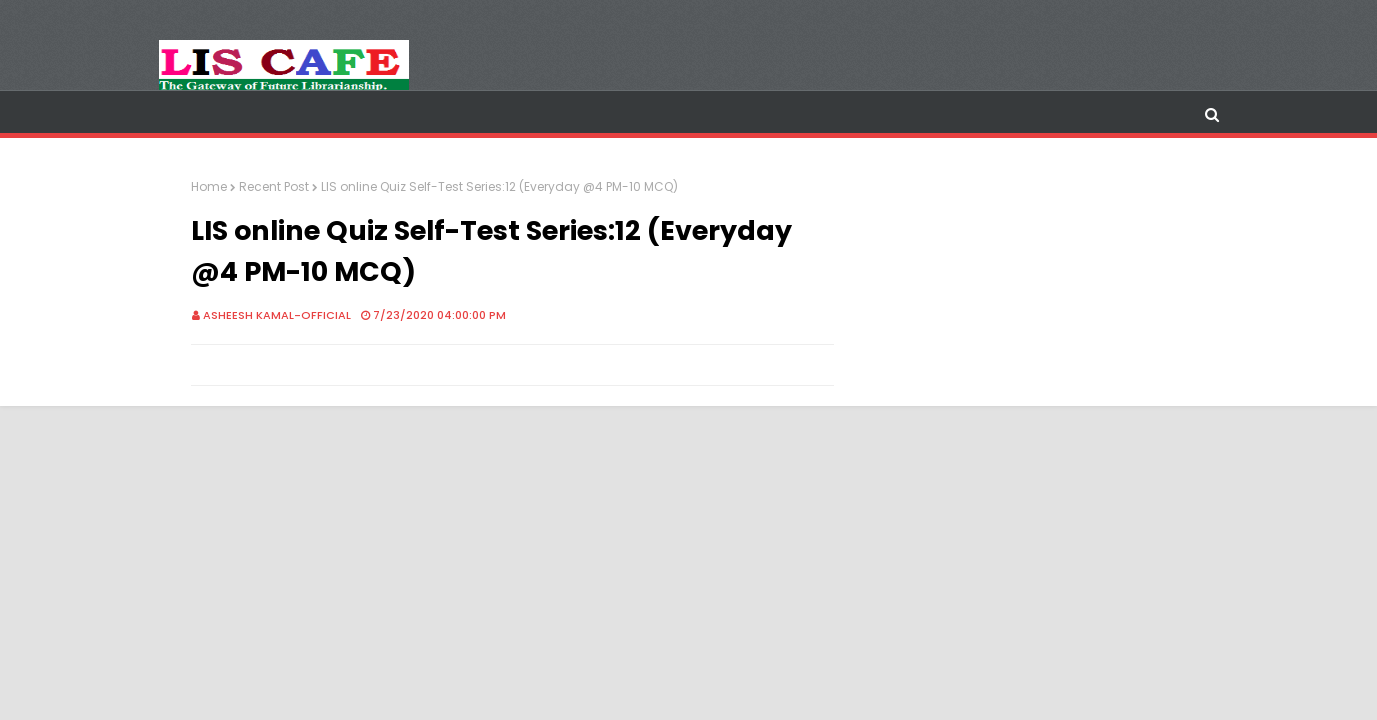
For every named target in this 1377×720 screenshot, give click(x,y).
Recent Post (274, 186)
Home (209, 186)
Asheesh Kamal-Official (277, 315)
